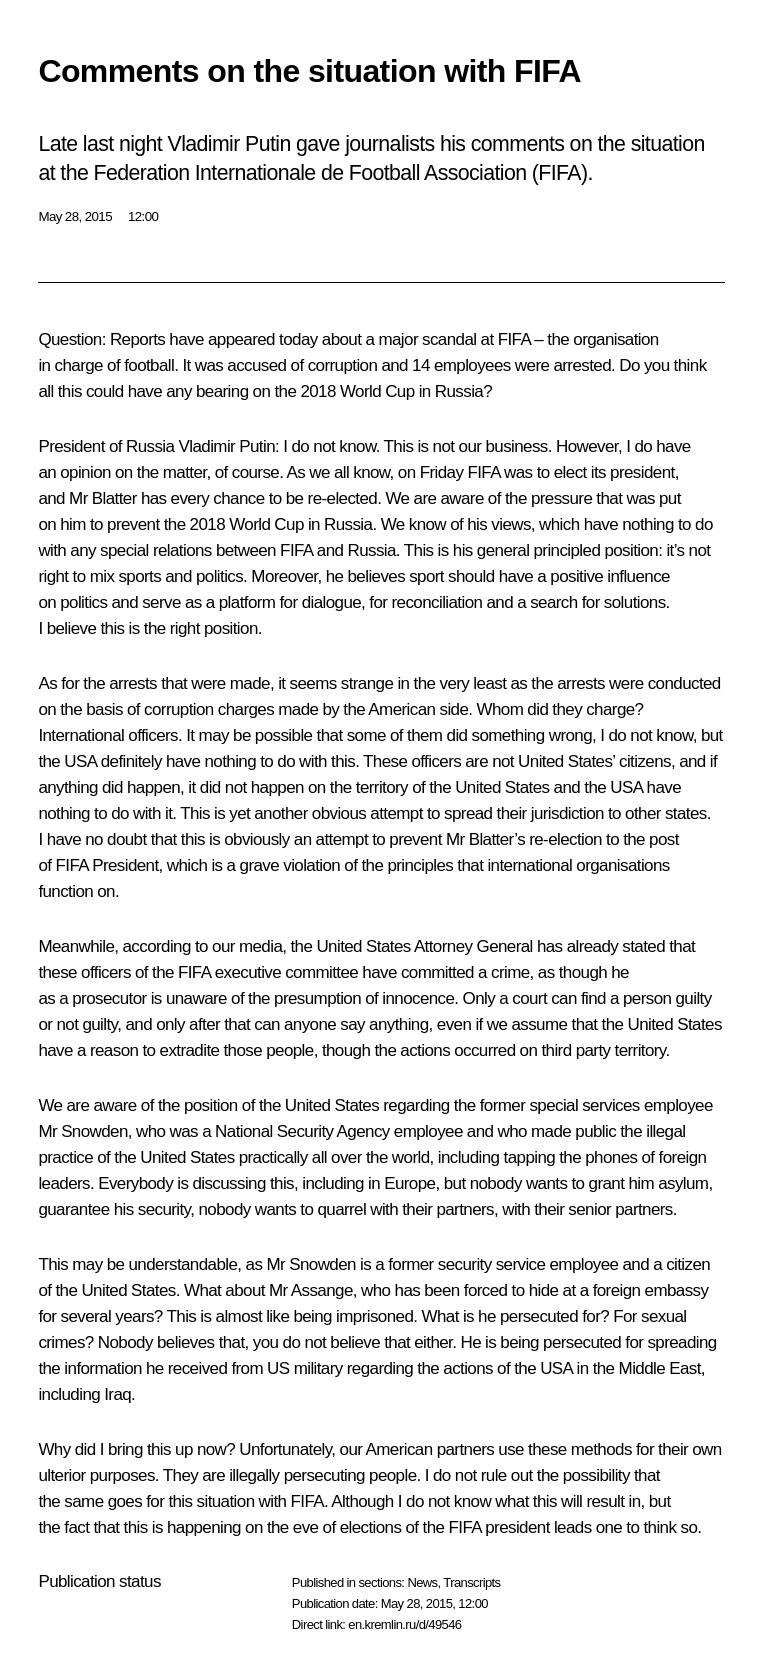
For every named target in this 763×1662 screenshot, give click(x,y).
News (422, 1582)
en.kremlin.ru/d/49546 (404, 1624)
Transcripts (471, 1582)
